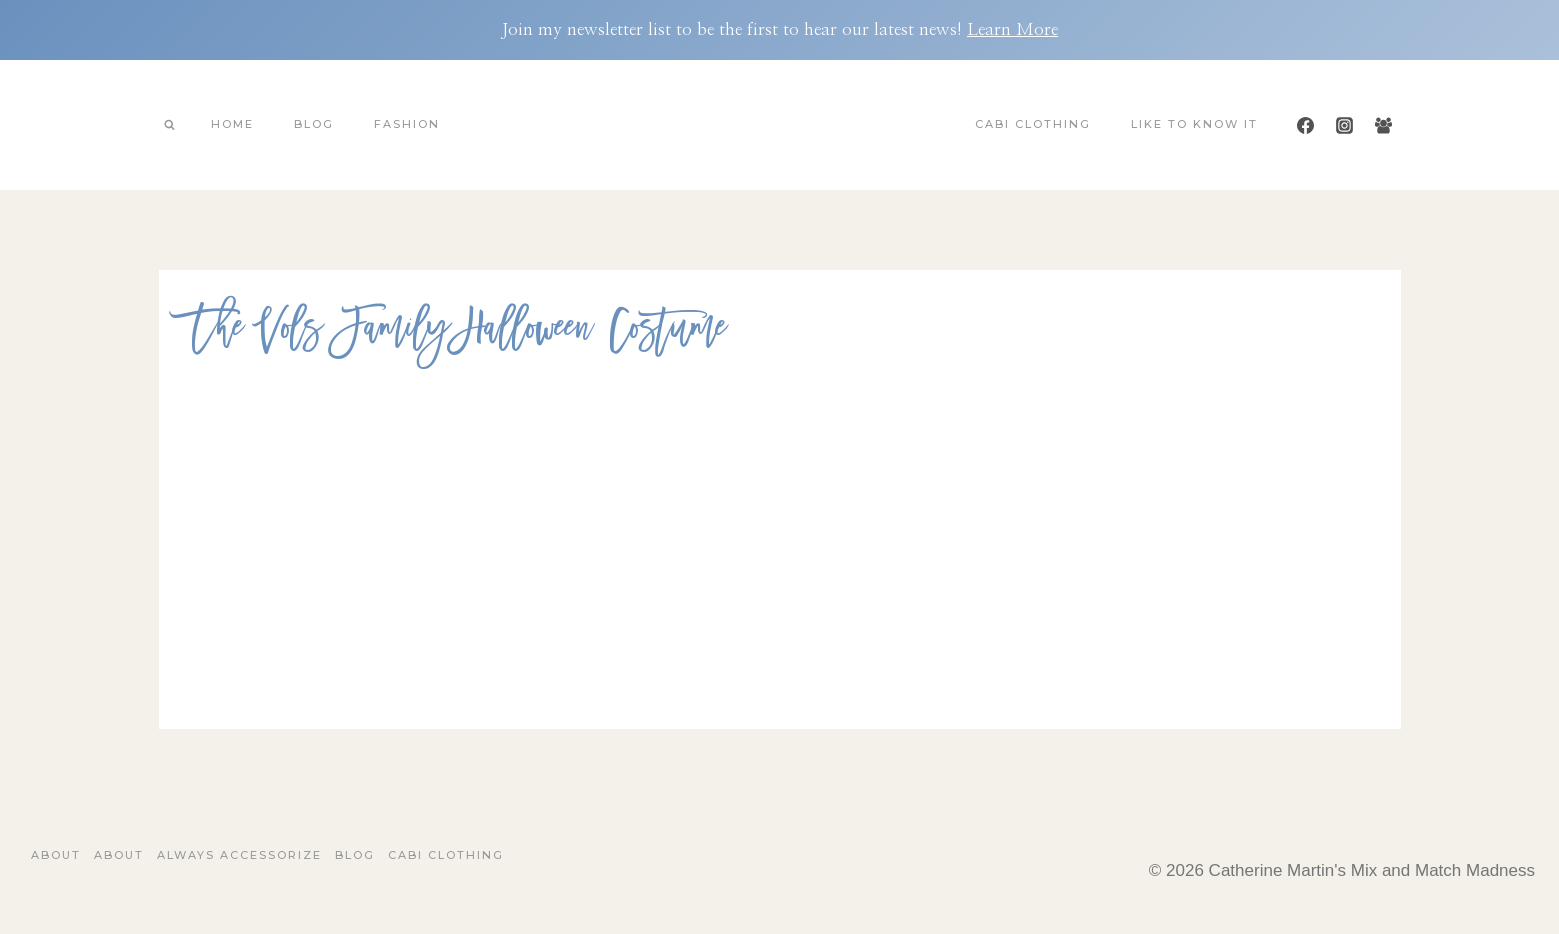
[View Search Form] (170, 125)
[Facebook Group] (1384, 125)
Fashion (407, 124)
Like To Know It (1194, 124)
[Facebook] (1305, 125)
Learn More (1012, 29)
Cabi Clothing (1033, 124)
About (56, 855)
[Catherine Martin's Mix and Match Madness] (780, 125)
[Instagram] (1344, 125)
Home (232, 124)
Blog (314, 124)
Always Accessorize (239, 855)
